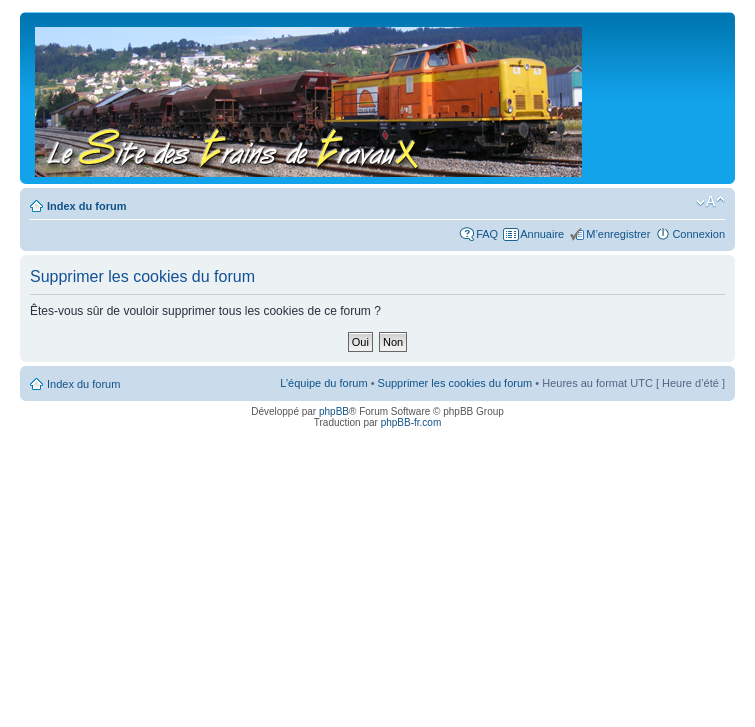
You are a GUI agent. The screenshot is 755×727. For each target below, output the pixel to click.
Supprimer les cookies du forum (455, 383)
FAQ (487, 234)
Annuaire (542, 234)
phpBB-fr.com (411, 422)
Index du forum (86, 206)
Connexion (698, 234)
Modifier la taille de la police (710, 202)
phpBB (334, 411)
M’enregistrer (618, 234)
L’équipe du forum (323, 383)
